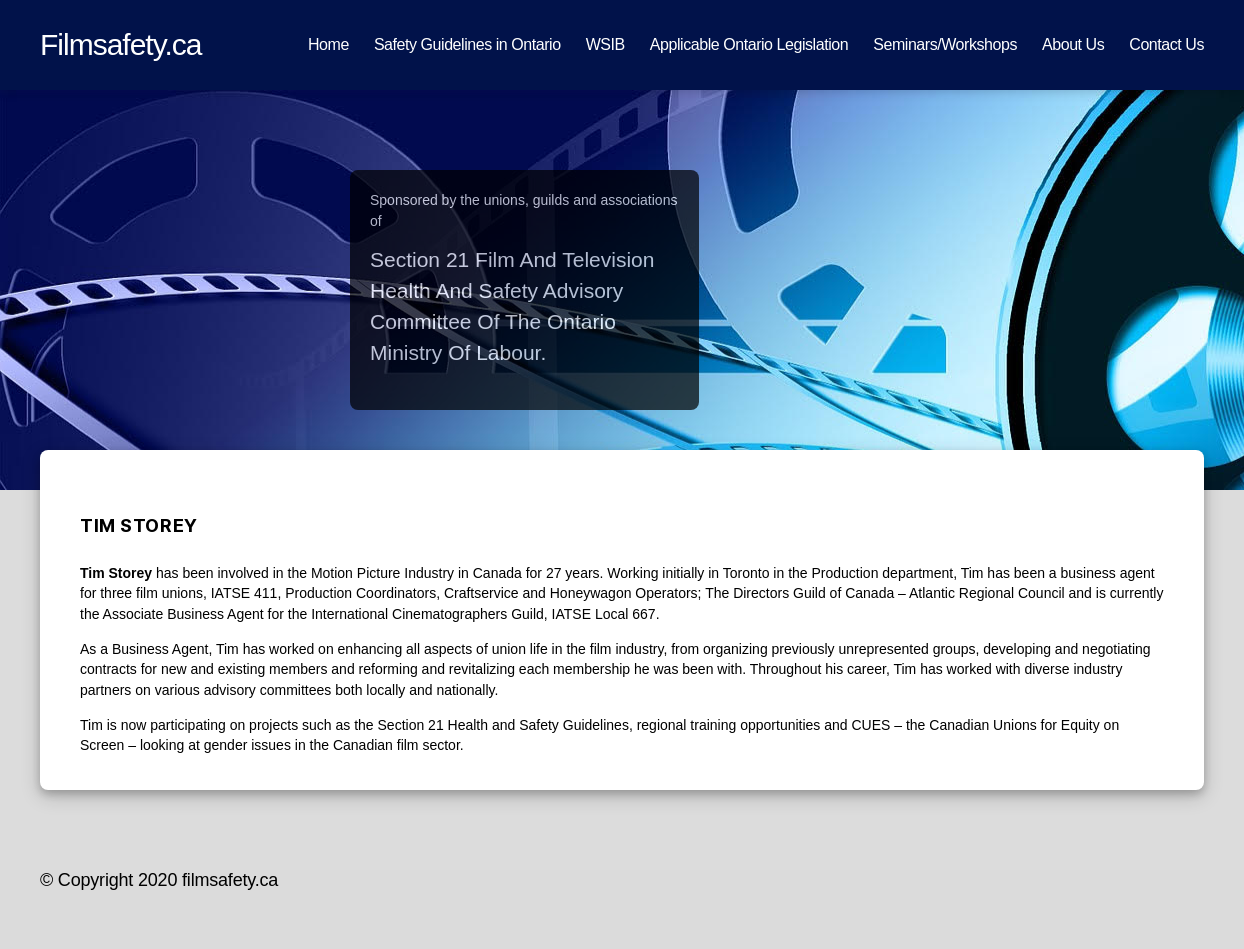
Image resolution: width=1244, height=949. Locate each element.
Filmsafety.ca (121, 44)
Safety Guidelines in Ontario (467, 44)
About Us (1073, 44)
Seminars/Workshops (945, 44)
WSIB (605, 44)
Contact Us (1166, 44)
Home (328, 44)
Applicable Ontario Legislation (749, 44)
